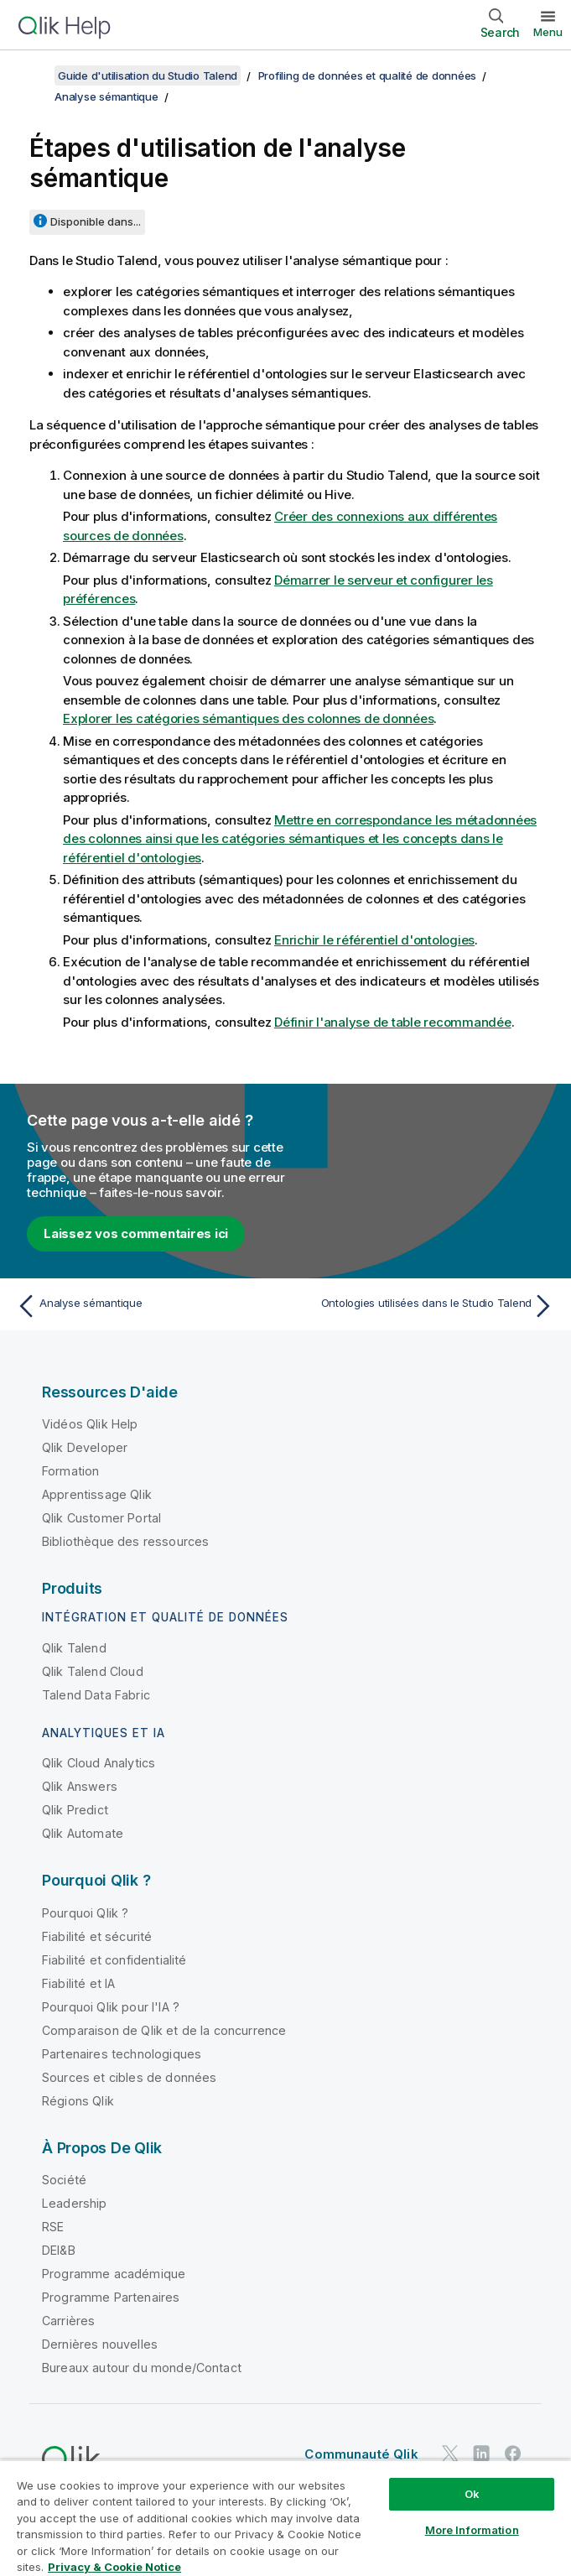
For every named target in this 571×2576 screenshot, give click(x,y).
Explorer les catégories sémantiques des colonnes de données (248, 718)
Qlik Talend (74, 1648)
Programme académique (113, 2273)
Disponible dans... (95, 221)
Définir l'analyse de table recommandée (392, 1022)
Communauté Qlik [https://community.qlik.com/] (361, 2454)
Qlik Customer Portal (101, 1518)
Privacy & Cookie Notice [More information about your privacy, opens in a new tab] (114, 2566)
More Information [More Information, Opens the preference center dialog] (472, 2530)
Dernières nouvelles (100, 2344)
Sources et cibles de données (129, 2077)
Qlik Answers (79, 1786)
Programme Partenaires (110, 2297)
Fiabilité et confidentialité (114, 1960)
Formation (70, 1471)
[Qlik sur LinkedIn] (481, 2453)
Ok (472, 2494)
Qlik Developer (84, 1447)
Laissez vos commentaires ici (136, 1233)
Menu (548, 32)
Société (64, 2180)
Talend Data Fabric (96, 1695)
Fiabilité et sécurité (97, 1936)
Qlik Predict (75, 1810)
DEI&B (58, 2250)
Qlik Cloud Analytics (98, 1763)
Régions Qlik (78, 2101)
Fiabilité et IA (78, 1983)
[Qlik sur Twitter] (450, 2453)
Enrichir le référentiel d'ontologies (374, 940)
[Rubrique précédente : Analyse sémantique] (146, 1306)
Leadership (74, 2203)
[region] (285, 2517)
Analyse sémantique (106, 96)
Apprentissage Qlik (97, 1494)
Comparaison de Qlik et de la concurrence (164, 2030)
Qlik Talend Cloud (92, 1671)
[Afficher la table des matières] (33, 75)
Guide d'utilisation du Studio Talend (147, 75)
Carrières (68, 2320)
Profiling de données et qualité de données (367, 75)
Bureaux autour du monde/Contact (141, 2367)
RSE (53, 2227)
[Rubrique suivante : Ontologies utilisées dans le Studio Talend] (424, 1306)
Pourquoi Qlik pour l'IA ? (110, 2007)
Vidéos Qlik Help (90, 1424)
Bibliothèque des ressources (125, 1541)
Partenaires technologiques (121, 2054)
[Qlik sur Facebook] (513, 2453)
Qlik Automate (82, 1833)
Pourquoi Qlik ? (85, 1913)
